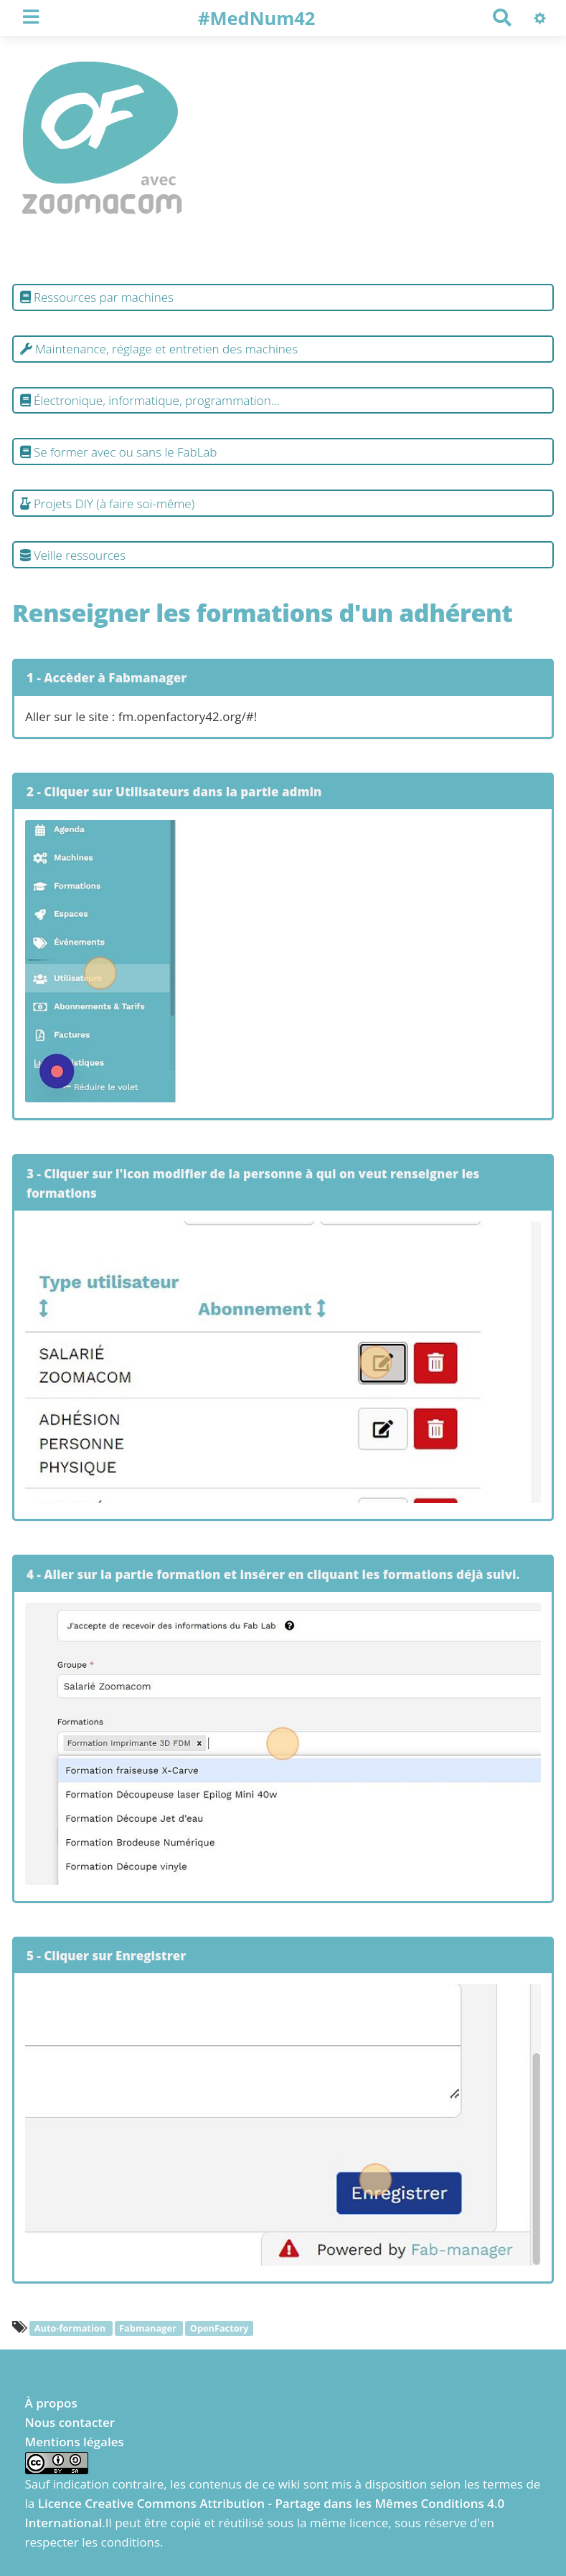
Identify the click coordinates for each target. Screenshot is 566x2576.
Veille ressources (73, 555)
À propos (51, 2403)
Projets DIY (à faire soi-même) (107, 503)
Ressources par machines (97, 297)
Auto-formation (71, 2328)
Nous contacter (70, 2422)
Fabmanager (149, 2328)
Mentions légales (74, 2441)
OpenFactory (219, 2328)
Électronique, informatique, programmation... (150, 400)
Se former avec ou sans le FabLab (118, 452)
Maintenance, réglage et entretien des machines (159, 348)
